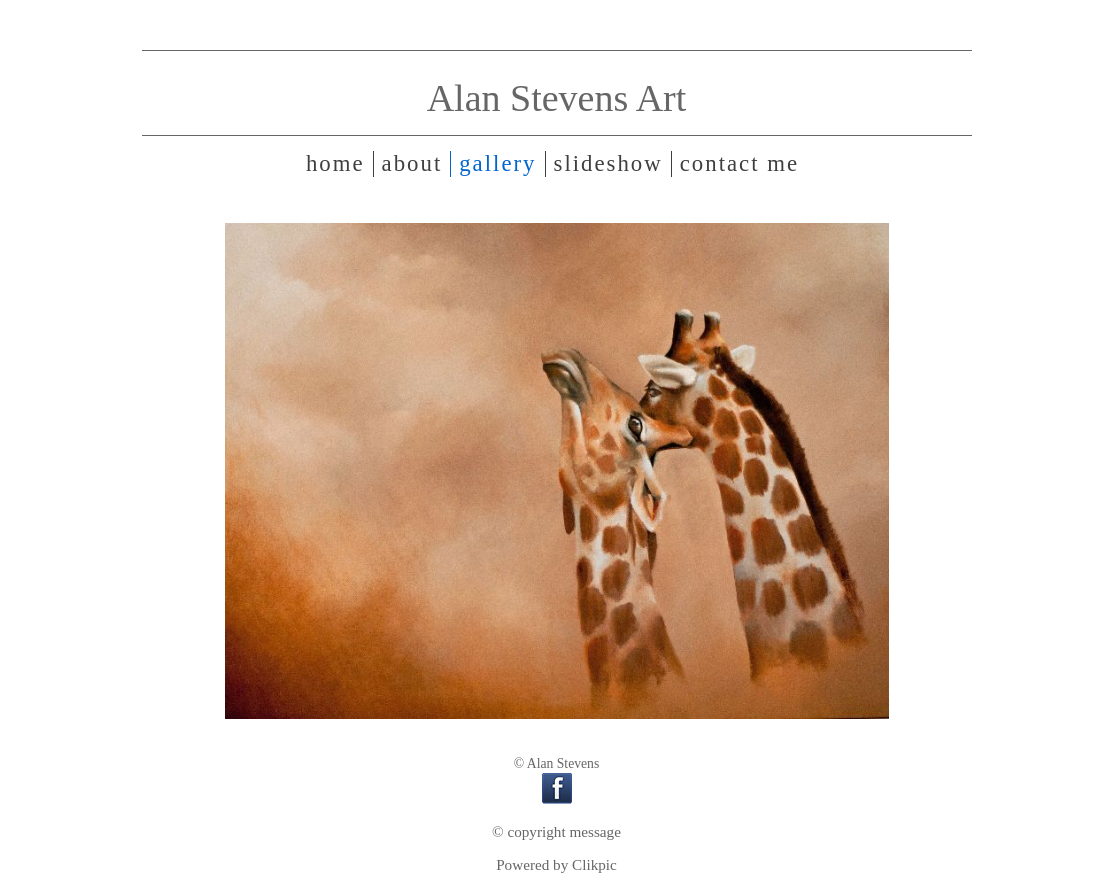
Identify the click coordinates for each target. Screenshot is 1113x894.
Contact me (739, 163)
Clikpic (594, 864)
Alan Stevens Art (557, 98)
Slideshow (608, 163)
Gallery (497, 163)
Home (335, 163)
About (412, 163)
